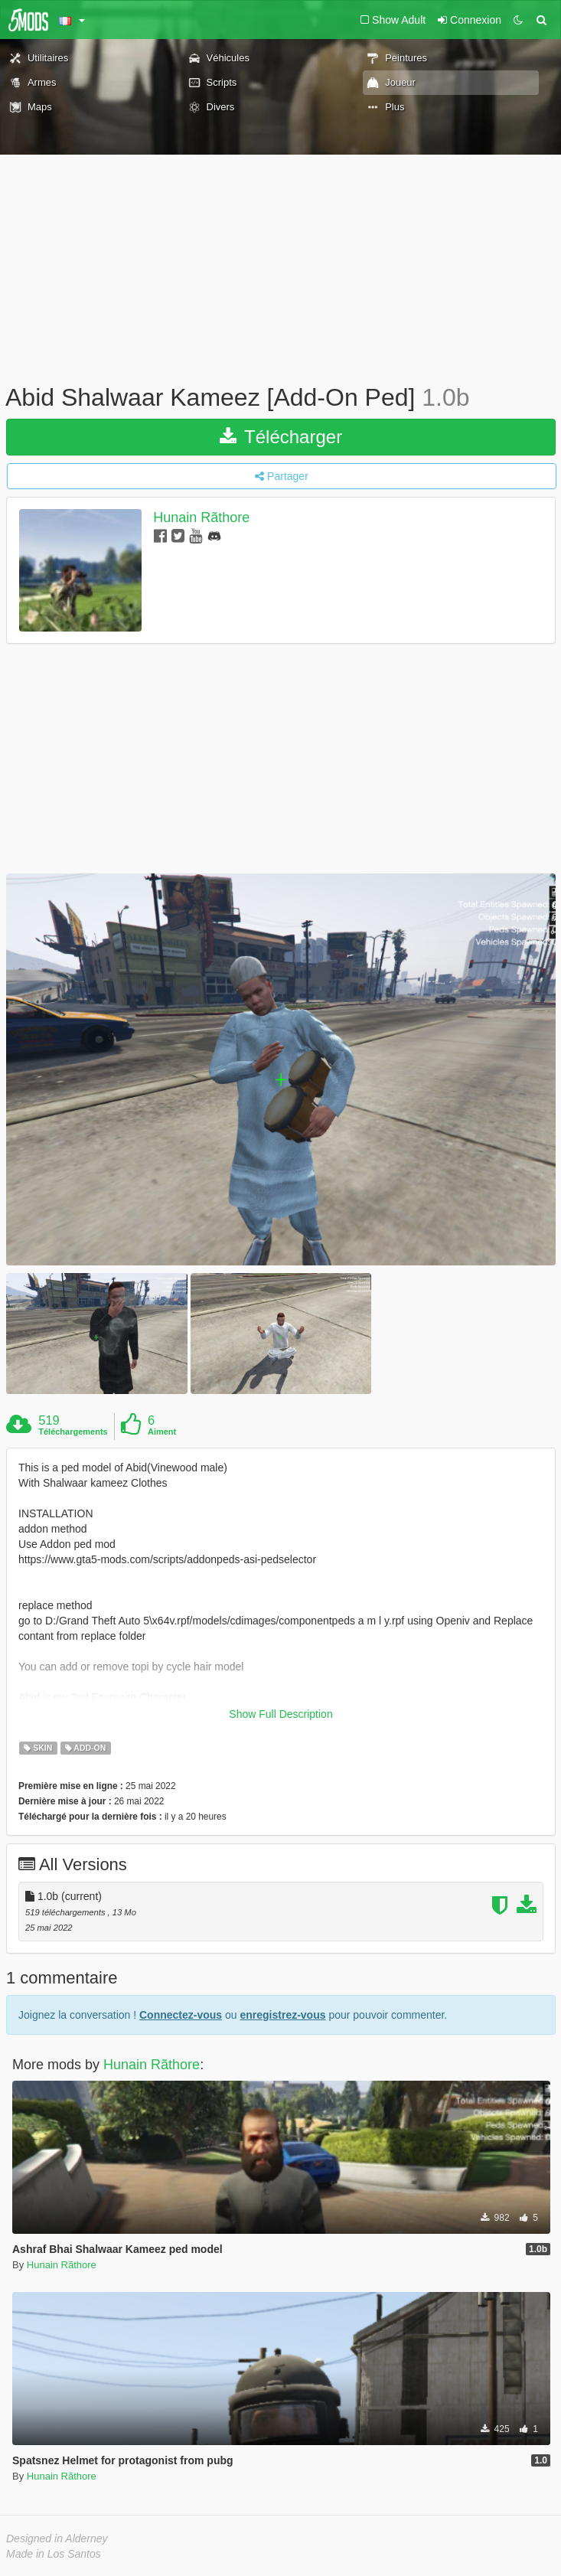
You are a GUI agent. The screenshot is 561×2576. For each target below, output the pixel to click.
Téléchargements (72, 1431)
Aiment (162, 1431)
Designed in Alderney (57, 2538)
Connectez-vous (180, 2015)
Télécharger (281, 436)
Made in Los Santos (53, 2554)
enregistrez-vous (282, 2015)
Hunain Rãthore (201, 517)
